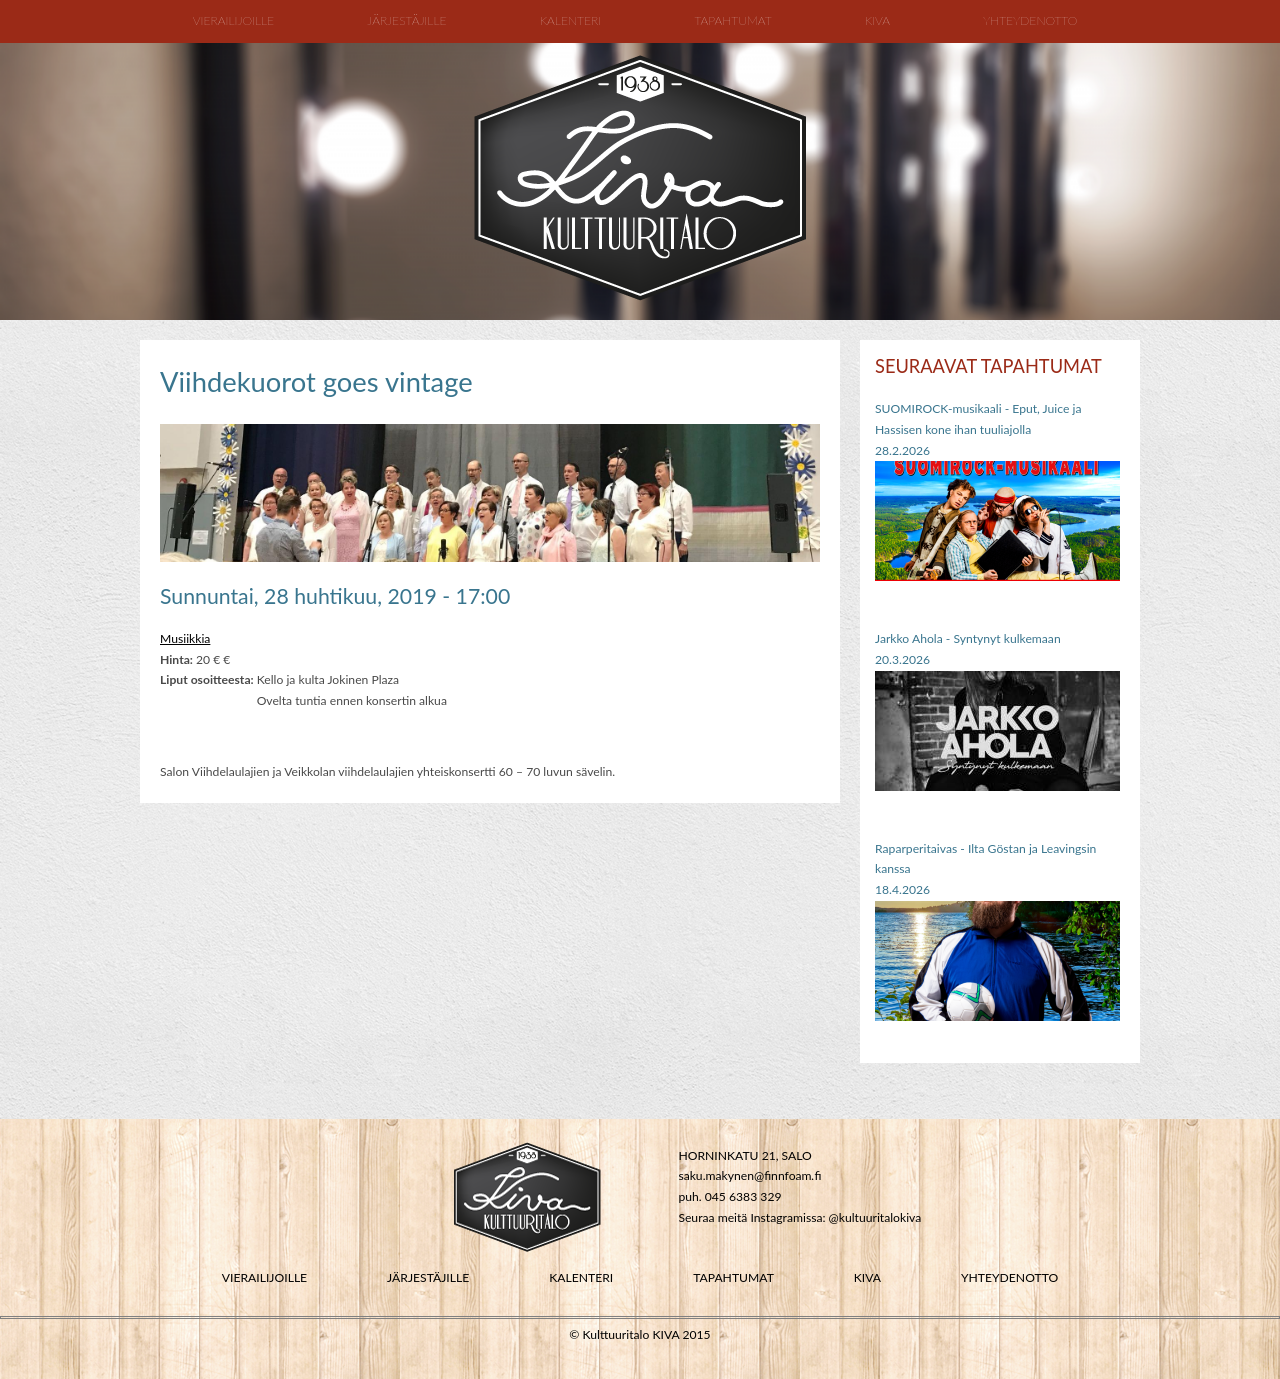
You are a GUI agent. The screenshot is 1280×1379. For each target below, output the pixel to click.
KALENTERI (581, 1277)
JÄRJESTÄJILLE (428, 1277)
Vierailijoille (233, 20)
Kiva (877, 20)
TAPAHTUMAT (733, 1277)
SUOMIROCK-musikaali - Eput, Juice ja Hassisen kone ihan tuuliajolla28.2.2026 (978, 429)
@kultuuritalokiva (875, 1217)
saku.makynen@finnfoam (744, 1175)
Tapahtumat (732, 20)
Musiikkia (185, 638)
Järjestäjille (406, 20)
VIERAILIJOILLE (264, 1277)
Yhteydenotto (1030, 20)
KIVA (867, 1277)
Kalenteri (571, 20)
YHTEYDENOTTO (1009, 1277)
